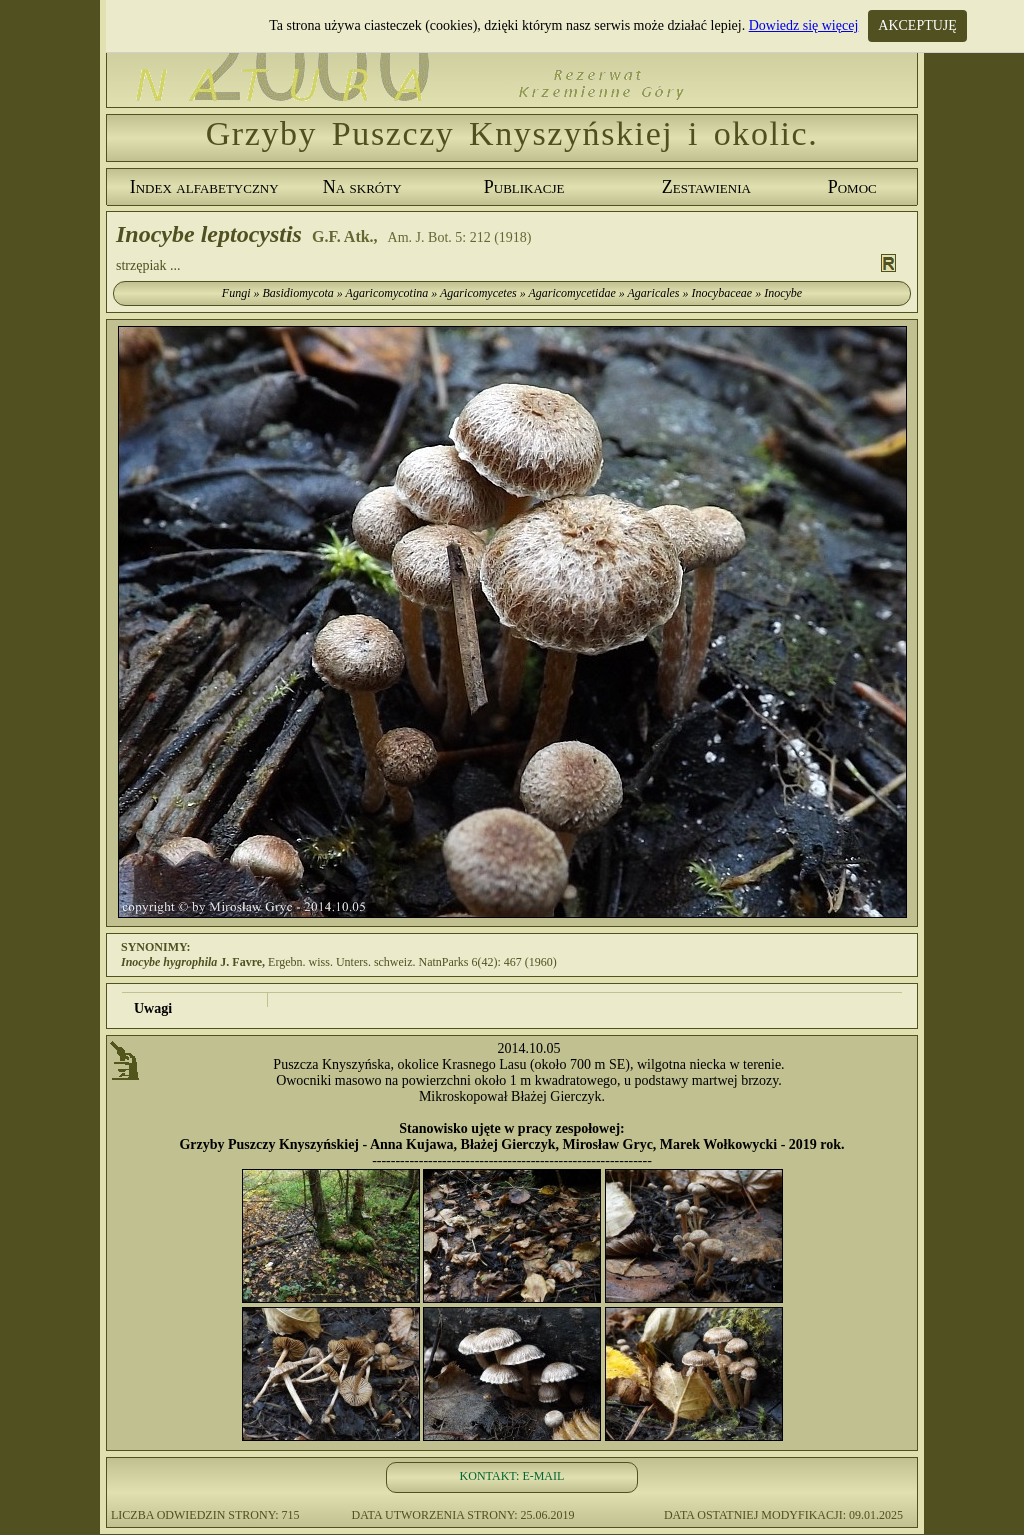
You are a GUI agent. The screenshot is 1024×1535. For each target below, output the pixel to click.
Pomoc (852, 187)
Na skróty (362, 187)
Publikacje (524, 187)
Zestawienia (706, 187)
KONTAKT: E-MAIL (512, 1476)
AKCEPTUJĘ (917, 25)
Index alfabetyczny (204, 187)
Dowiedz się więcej (804, 25)
